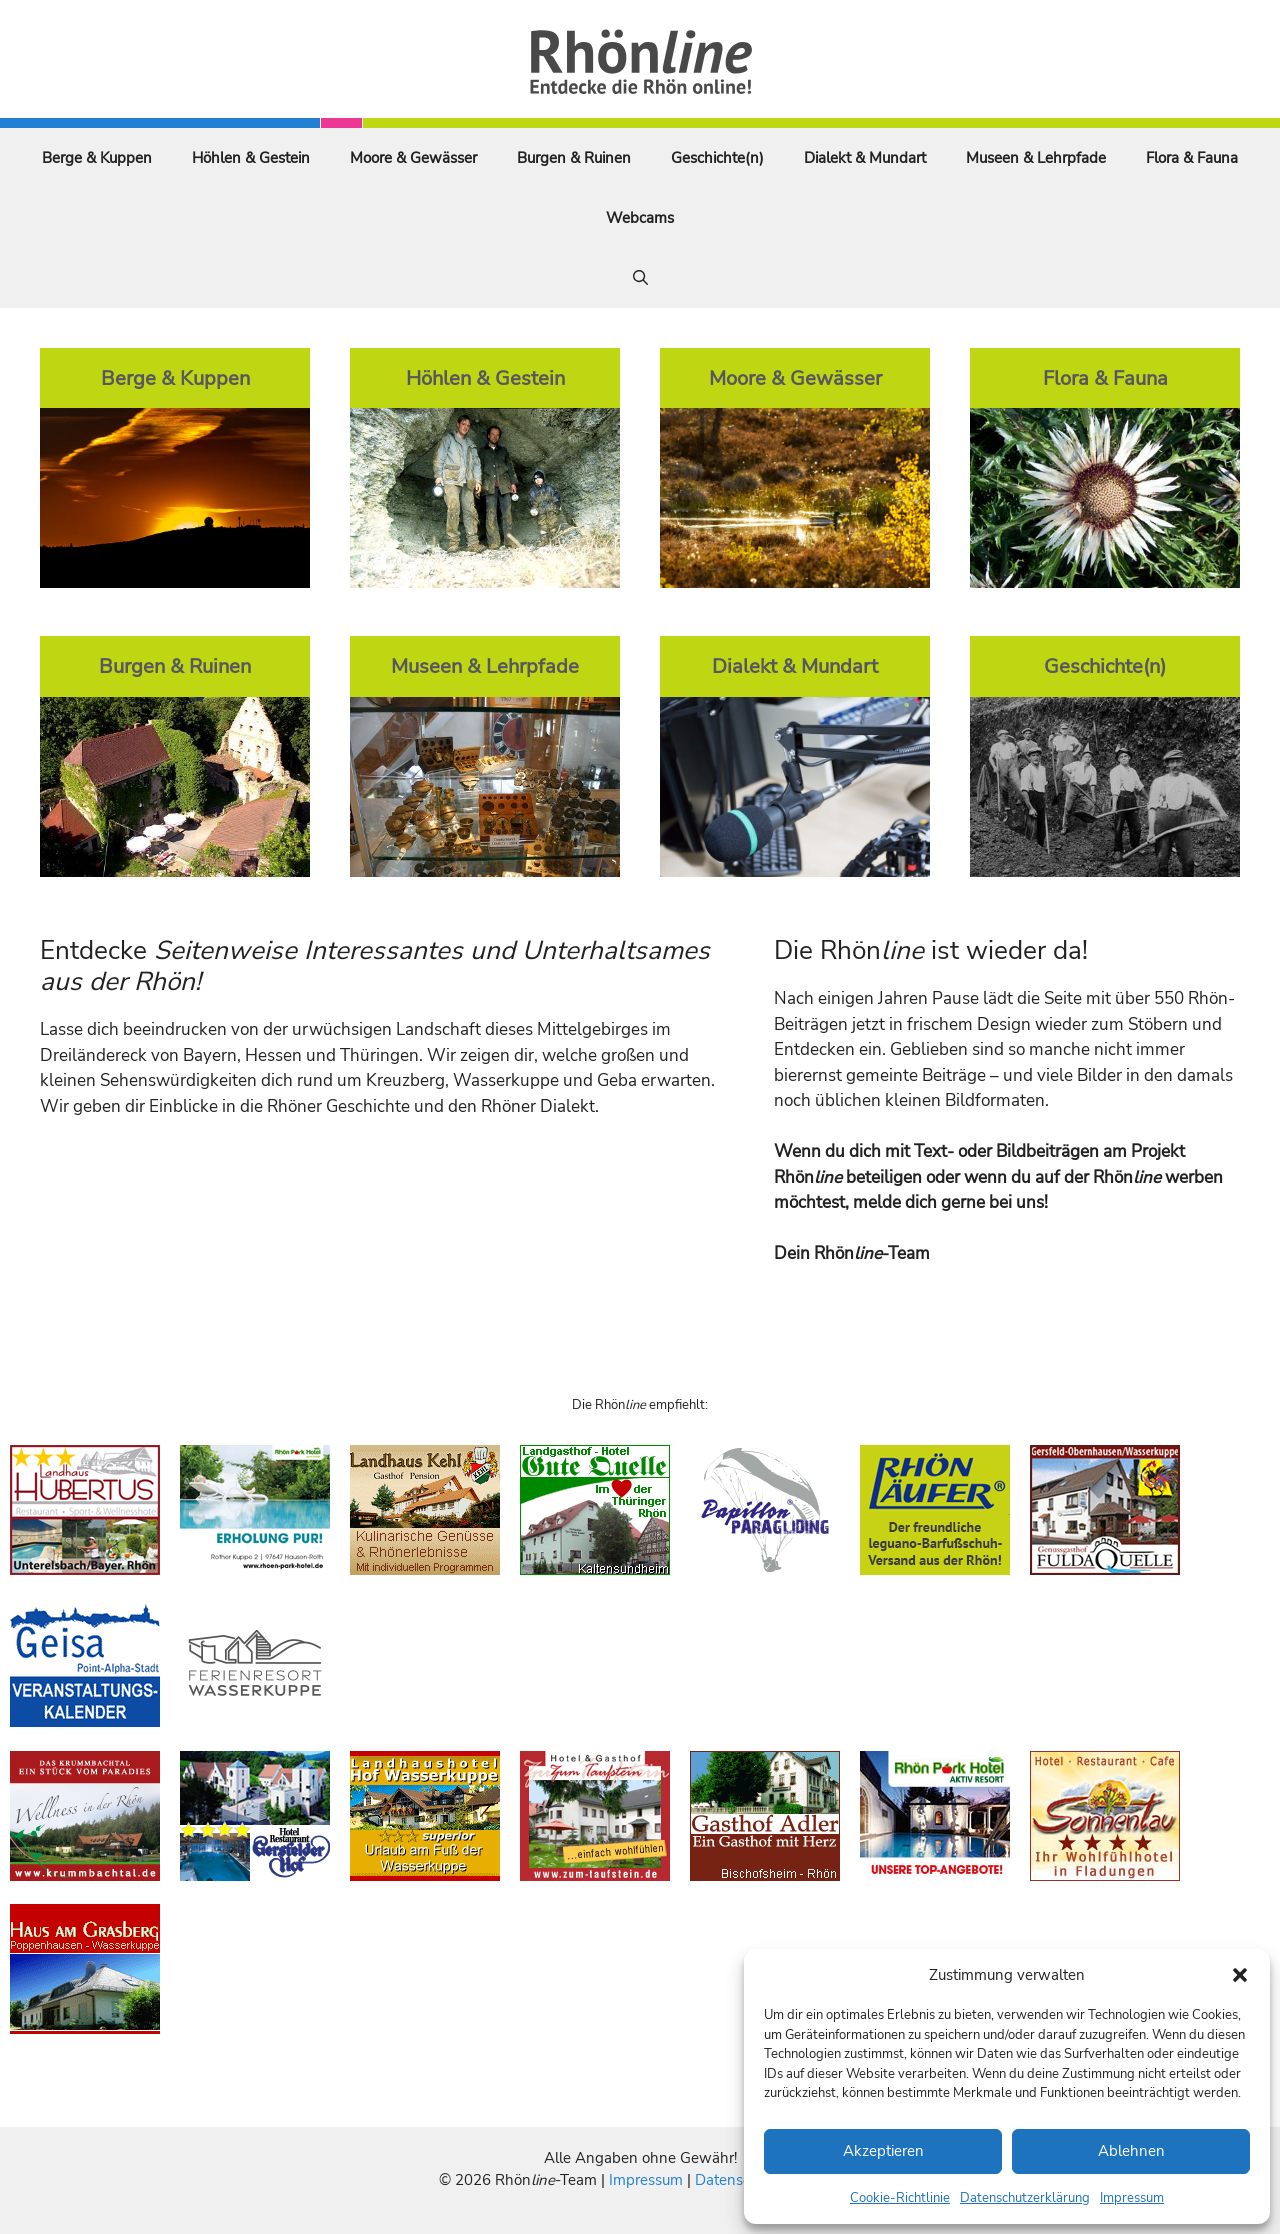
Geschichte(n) (717, 158)
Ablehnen (1131, 2151)
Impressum (1132, 2198)
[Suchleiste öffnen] (640, 278)
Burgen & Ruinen (574, 158)
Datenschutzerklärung (1025, 2198)
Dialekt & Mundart (865, 158)
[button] (1240, 1975)
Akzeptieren (883, 2151)
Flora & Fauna (1192, 158)
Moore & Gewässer (413, 158)
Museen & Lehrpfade (1036, 158)
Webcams (640, 218)
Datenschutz (737, 2180)
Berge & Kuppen (97, 158)
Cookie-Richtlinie (900, 2198)
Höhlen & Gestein (251, 158)
